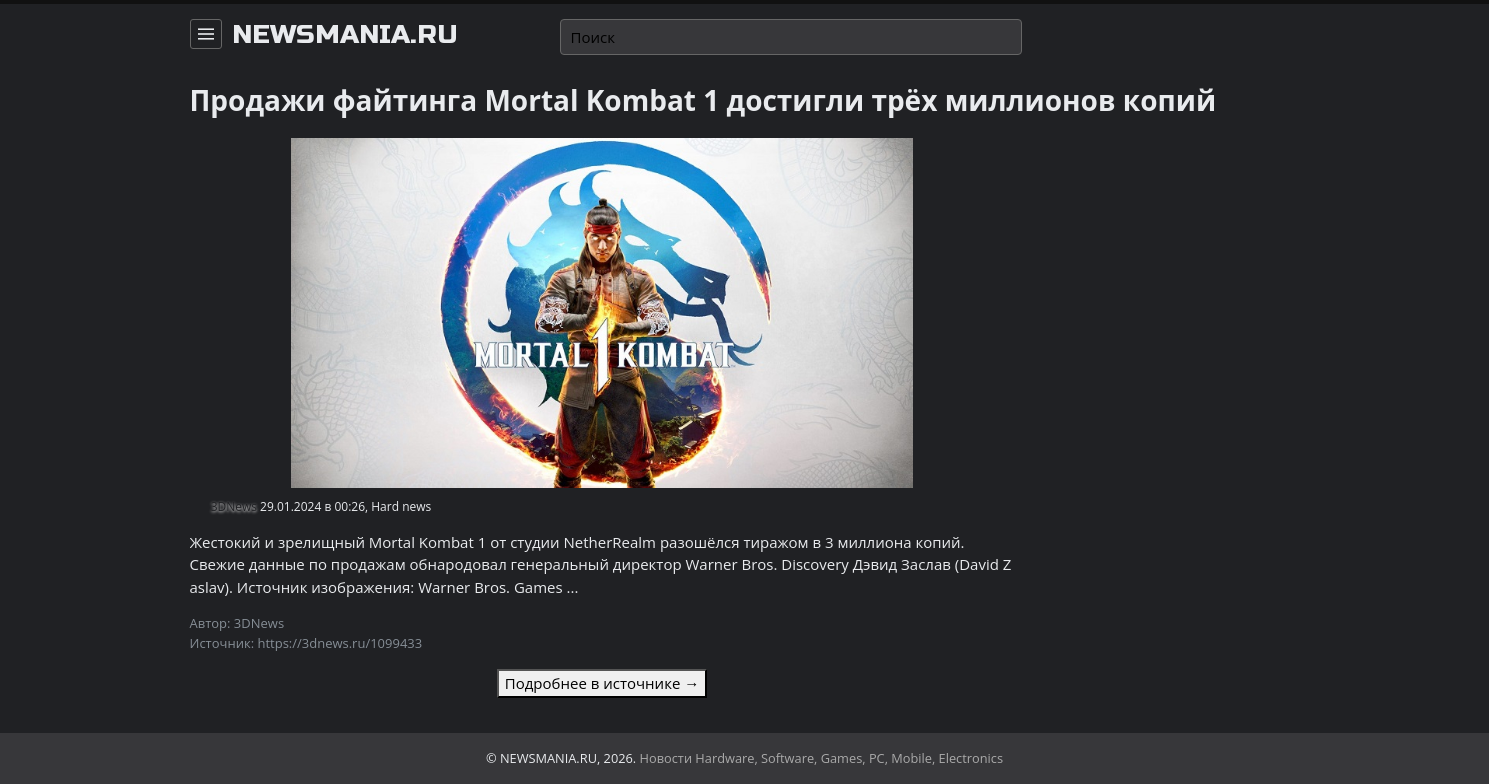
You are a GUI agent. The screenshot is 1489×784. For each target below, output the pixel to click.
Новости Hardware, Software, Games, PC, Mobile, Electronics (822, 758)
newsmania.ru (345, 35)
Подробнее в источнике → (602, 683)
